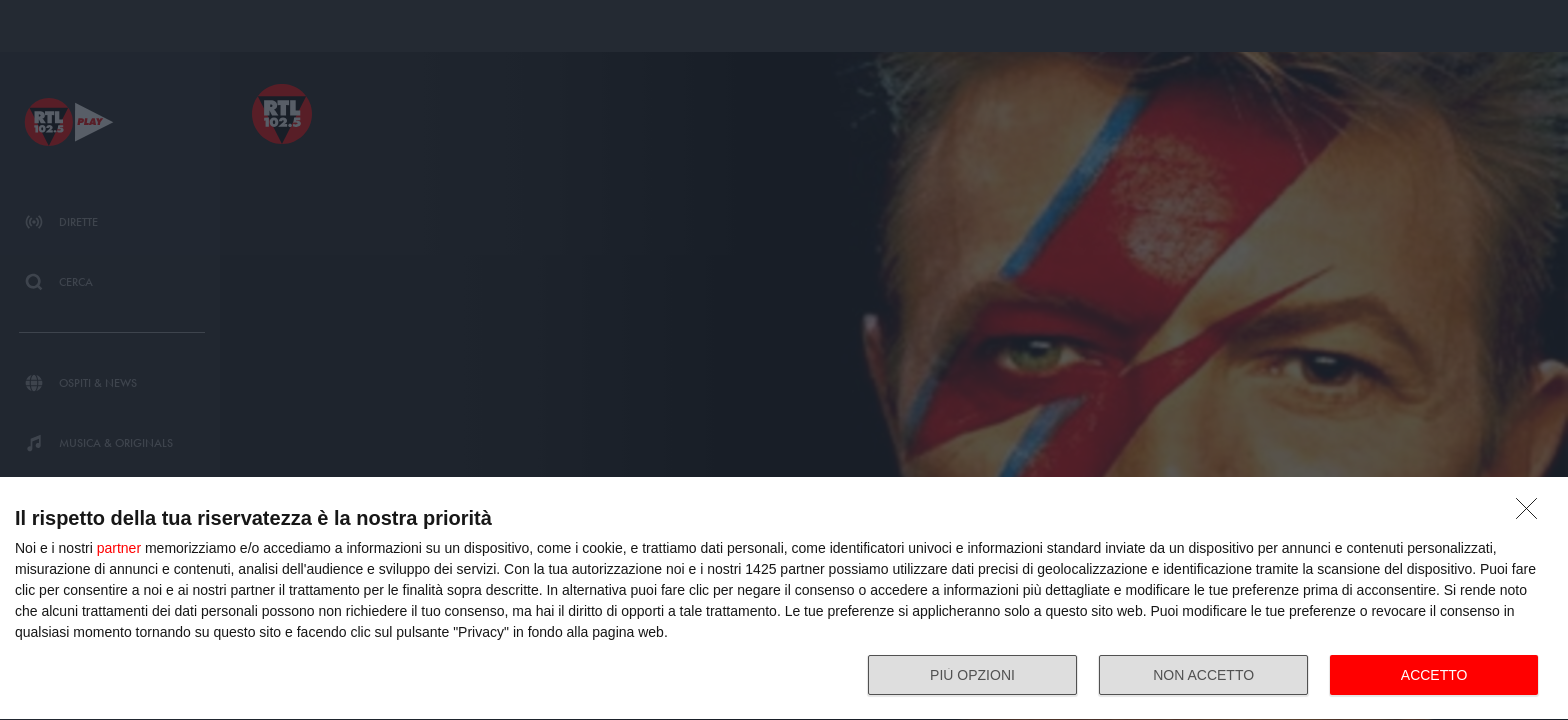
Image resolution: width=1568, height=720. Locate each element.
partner (119, 548)
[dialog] (784, 599)
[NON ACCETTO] (1532, 514)
